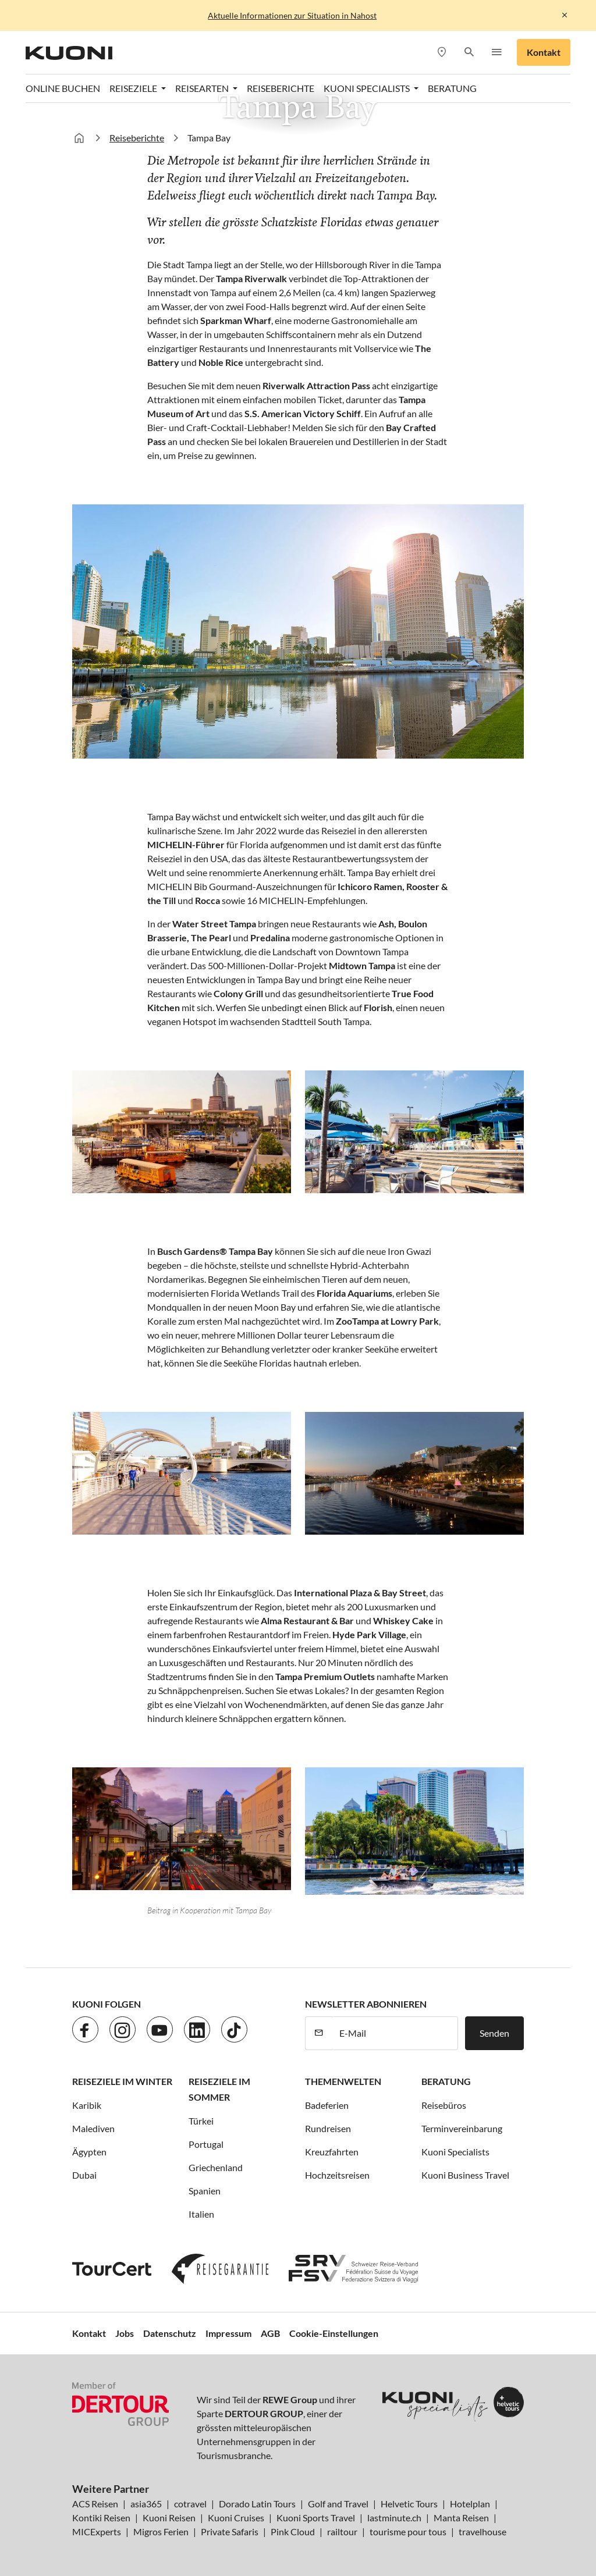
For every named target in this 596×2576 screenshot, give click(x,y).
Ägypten (89, 2151)
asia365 (146, 2503)
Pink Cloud (293, 2531)
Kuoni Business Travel (465, 2174)
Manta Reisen (461, 2517)
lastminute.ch (394, 2517)
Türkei (201, 2120)
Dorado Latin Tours (257, 2503)
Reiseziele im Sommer (219, 2089)
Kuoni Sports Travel (315, 2517)
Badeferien (327, 2105)
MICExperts (96, 2531)
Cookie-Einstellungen (333, 2333)
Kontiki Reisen (101, 2517)
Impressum (228, 2333)
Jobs (124, 2333)
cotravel (190, 2503)
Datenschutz (169, 2333)
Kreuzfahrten (332, 2151)
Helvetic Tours (409, 2503)
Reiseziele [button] (134, 88)
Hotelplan (470, 2503)
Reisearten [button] (202, 88)
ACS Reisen (95, 2503)
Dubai (84, 2174)
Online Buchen (63, 88)
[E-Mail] (395, 2033)
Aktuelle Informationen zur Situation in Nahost (292, 15)
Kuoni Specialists (455, 2151)
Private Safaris (229, 2531)
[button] (469, 53)
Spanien (205, 2190)
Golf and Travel (338, 2503)
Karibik (86, 2105)
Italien (201, 2213)
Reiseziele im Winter (122, 2081)
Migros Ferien (161, 2531)
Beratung (452, 88)
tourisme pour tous (408, 2531)
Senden (494, 2032)
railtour (342, 2531)
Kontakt (543, 52)
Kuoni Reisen (169, 2517)
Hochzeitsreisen (337, 2174)
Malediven (93, 2128)
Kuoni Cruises (236, 2517)
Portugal (206, 2144)
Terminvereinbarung (461, 2128)
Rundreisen (328, 2128)
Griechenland (216, 2167)
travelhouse (482, 2531)
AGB (270, 2333)
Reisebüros (443, 2105)
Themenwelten (343, 2081)
